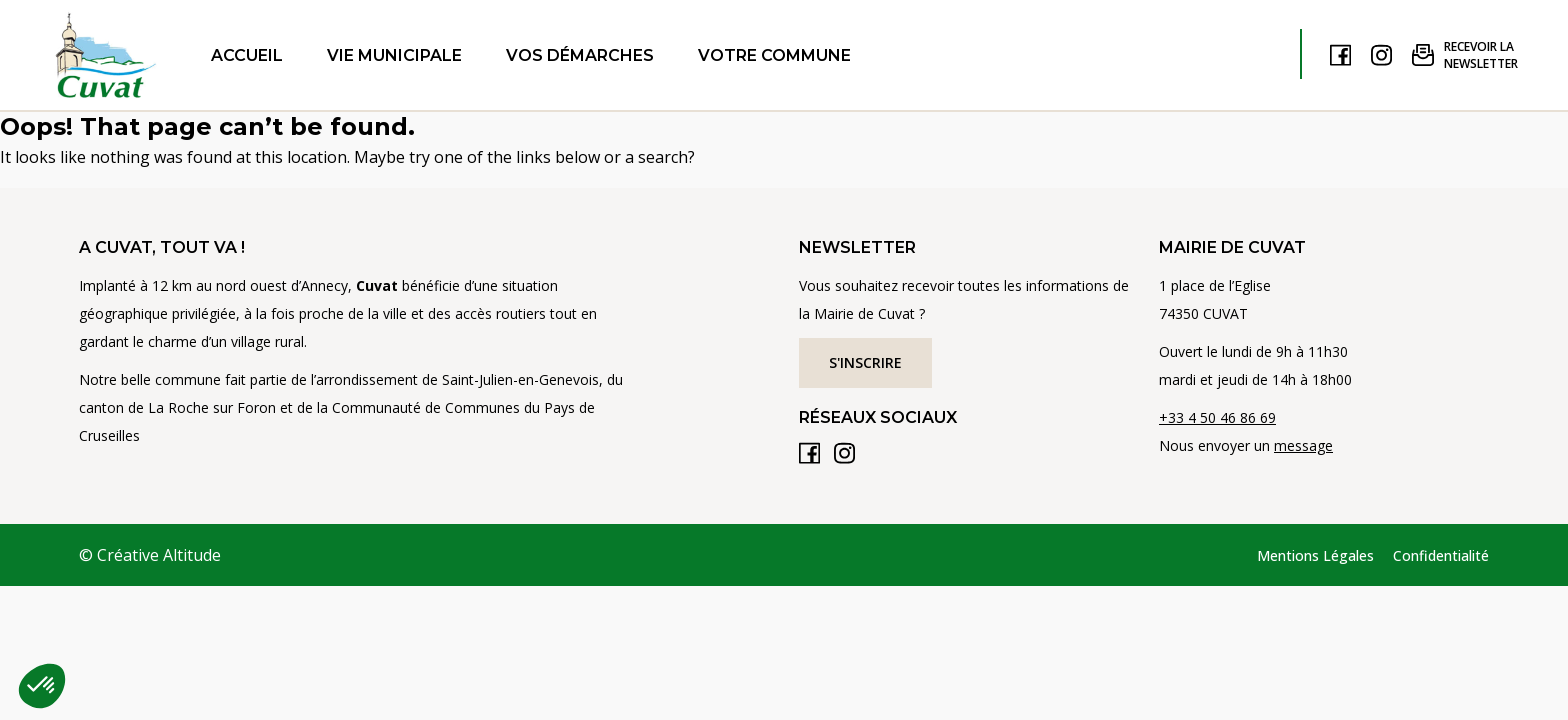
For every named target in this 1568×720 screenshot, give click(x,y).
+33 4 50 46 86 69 (1217, 417)
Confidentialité (1441, 555)
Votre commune (774, 55)
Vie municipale (394, 55)
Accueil (247, 55)
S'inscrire (865, 362)
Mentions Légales (1315, 555)
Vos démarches (580, 55)
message (1303, 445)
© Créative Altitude (150, 555)
